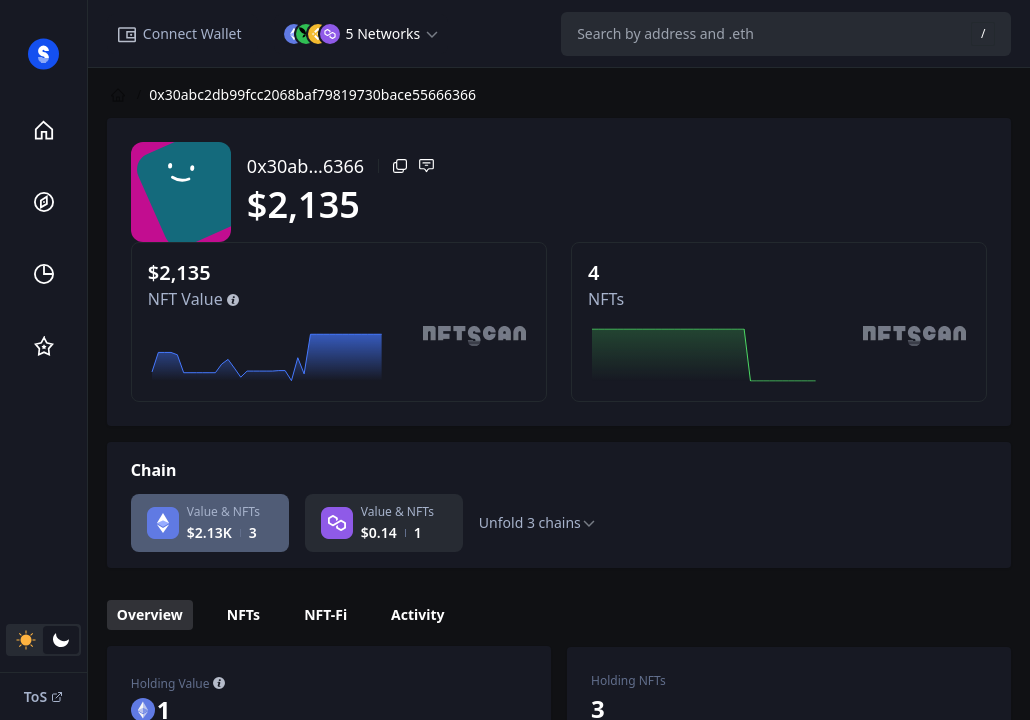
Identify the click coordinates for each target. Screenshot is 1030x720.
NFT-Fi (325, 614)
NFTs (243, 614)
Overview (150, 614)
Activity (417, 614)
